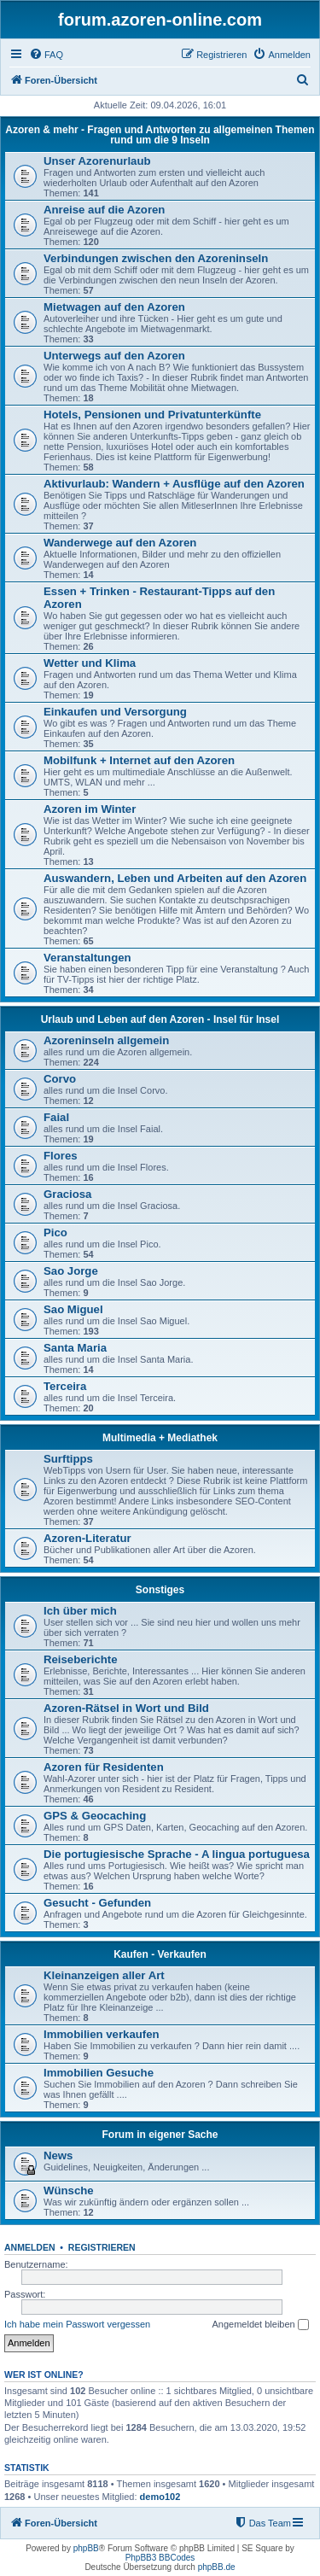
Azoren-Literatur (87, 1538)
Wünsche (69, 2190)
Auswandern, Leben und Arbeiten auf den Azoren (175, 878)
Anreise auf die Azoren (104, 209)
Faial (56, 1117)
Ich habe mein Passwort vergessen (77, 2324)
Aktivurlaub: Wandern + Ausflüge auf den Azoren (174, 483)
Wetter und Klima (90, 663)
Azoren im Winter (90, 809)
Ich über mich (80, 1610)
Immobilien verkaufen (102, 2034)
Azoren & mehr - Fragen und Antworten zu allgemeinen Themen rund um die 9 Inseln (159, 135)
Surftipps (68, 1458)
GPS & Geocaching (95, 1815)
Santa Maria (75, 1347)
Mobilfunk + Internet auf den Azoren (139, 760)
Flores (61, 1155)
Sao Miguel (73, 1309)
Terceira (65, 1386)
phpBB (86, 2548)
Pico (55, 1232)
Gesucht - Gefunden (97, 1902)
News (58, 2155)
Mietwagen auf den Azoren (114, 307)
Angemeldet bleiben (260, 2325)
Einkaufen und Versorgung (115, 711)
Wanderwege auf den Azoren (120, 542)
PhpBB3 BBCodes (160, 2557)
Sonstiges (160, 1590)
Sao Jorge (71, 1271)
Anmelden (29, 2247)
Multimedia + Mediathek (160, 1438)
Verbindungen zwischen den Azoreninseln (156, 258)
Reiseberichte (81, 1659)
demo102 (160, 2496)
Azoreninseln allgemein (106, 1040)
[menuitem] (46, 54)
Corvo (60, 1078)
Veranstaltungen (87, 957)
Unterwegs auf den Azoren (114, 355)
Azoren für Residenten (104, 1767)
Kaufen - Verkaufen (160, 1954)
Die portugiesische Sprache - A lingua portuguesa (177, 1854)
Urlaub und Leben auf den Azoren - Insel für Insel (160, 1019)
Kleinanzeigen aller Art (104, 1975)
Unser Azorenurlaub (97, 161)
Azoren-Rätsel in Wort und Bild (126, 1708)
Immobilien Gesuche (99, 2072)
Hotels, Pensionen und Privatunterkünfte (152, 414)
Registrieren (102, 2247)
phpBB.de (217, 2567)
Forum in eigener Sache (160, 2135)
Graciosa (67, 1194)
